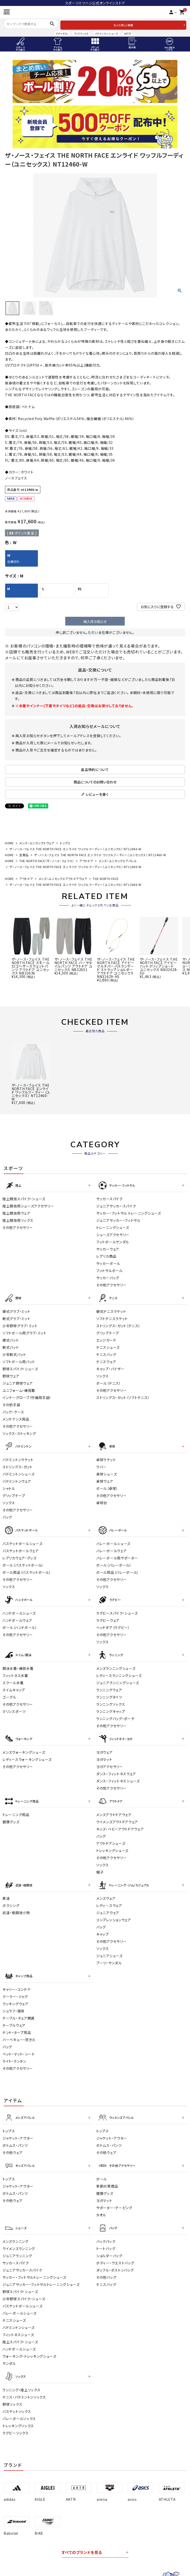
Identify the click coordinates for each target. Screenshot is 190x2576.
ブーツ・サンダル (109, 1887)
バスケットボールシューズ (22, 1473)
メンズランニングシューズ (115, 1596)
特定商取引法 (61, 2557)
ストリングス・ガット (17, 1397)
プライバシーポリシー (67, 2563)
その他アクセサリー (17, 1159)
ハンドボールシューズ (19, 1541)
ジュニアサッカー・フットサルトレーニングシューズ (41, 2205)
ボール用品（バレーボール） (117, 1502)
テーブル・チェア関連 (18, 1942)
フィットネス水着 (15, 1603)
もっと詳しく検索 (123, 25)
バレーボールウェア (111, 1480)
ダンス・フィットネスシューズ (118, 1707)
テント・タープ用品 (16, 1956)
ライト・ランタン (14, 1985)
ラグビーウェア (107, 1549)
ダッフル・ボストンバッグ (115, 2191)
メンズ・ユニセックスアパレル (118, 794)
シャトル (8, 1419)
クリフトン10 (81, 33)
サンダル (9, 2284)
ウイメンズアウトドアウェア (117, 1747)
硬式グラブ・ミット (16, 1242)
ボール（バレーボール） (114, 1494)
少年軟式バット (14, 1285)
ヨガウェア (104, 1678)
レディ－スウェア (109, 1830)
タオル (101, 2136)
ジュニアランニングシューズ (117, 1610)
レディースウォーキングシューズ (27, 1686)
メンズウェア (106, 1823)
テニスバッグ (106, 1285)
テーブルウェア (13, 1949)
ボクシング (11, 1830)
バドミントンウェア (16, 1411)
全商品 (24, 788)
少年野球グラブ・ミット (20, 1257)
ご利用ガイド (60, 2539)
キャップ (102, 1859)
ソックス (102, 1307)
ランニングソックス (110, 1631)
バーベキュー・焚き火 (19, 1963)
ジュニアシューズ (109, 1880)
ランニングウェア (109, 1617)
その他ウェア (12, 2075)
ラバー (101, 1397)
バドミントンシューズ (106, 33)
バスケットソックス (16, 2331)
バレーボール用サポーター (117, 1487)
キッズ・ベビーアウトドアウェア (120, 1754)
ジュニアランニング (17, 2176)
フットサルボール (109, 1202)
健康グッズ (11, 1747)
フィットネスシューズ (18, 2255)
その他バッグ (106, 2198)
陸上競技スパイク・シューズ (23, 1131)
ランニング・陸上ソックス (21, 2309)
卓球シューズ (106, 1404)
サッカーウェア (107, 1181)
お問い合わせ (60, 2545)
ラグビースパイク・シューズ (117, 1541)
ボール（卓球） (107, 1419)
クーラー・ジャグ (15, 1920)
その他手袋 (11, 1336)
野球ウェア (11, 1307)
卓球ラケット (106, 1390)
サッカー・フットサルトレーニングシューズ (34, 2198)
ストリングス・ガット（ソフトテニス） (123, 1328)
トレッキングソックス (18, 2345)
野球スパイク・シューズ (20, 1300)
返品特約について (95, 702)
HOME (9, 776)
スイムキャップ (13, 1617)
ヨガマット (104, 1686)
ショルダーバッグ (109, 2176)
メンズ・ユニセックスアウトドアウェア (63, 812)
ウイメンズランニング (18, 2169)
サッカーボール (108, 1195)
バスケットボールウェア (20, 1480)
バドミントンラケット (18, 1390)
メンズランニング (15, 2162)
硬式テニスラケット (111, 1242)
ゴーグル (9, 1624)
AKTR (127, 33)
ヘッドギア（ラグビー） (113, 1556)
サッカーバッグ (107, 1210)
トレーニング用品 (15, 1740)
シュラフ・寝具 (13, 1934)
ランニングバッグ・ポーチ (115, 1646)
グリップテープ (107, 1264)
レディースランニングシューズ (119, 1603)
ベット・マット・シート (18, 1978)
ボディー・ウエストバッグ (115, 2183)
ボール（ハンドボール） (19, 1556)
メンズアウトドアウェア (114, 1740)
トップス (65, 776)
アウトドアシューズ (110, 1769)
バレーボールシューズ (113, 1473)
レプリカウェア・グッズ (19, 1487)
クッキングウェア (15, 1927)
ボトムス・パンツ (15, 2068)
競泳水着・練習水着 (17, 1596)
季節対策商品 (107, 2108)
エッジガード (106, 1271)
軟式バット (10, 1278)
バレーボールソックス (19, 2338)
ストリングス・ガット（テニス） (118, 1257)
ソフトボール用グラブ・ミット (24, 1264)
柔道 (6, 1823)
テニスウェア (106, 1293)
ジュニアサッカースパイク (116, 1138)
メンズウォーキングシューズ (23, 1678)
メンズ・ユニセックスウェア (36, 776)
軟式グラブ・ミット (16, 1250)
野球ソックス (12, 2324)
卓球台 (101, 1433)
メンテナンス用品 (15, 1350)
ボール (101, 2101)
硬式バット (10, 1271)
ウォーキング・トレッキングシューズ (29, 2277)
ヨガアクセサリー (109, 1693)
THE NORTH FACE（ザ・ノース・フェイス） (46, 794)
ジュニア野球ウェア (17, 1314)
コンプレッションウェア (113, 1844)
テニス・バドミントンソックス (24, 2317)
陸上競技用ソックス (17, 1152)
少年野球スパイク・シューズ (23, 2219)
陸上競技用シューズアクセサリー (28, 1138)
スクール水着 (13, 1610)
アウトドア (86, 794)
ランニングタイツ (109, 1624)
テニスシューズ (108, 1278)
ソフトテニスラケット (112, 1250)
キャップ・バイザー (110, 1300)
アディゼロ (61, 33)
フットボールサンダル (112, 1174)
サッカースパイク (109, 1131)
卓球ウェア (104, 1411)
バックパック (105, 2162)
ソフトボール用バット (18, 1293)
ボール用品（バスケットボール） (26, 1502)
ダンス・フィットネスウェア (116, 1700)
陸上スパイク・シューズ (20, 2262)
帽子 (99, 1797)
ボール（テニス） (108, 1314)
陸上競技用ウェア (16, 1145)
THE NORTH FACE (106, 812)
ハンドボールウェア (17, 1549)
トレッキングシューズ (112, 1776)
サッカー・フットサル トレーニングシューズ (128, 1145)
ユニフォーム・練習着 (18, 1321)
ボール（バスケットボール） (23, 1494)
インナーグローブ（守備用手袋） (26, 1328)
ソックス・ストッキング (19, 1364)
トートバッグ (105, 2169)
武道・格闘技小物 (16, 1837)
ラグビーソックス (15, 2353)
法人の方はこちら (17, 2539)
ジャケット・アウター (17, 2061)
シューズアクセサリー (112, 1167)
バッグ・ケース (13, 1343)
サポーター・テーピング (114, 2129)
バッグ (7, 1447)
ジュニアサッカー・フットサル (118, 1152)
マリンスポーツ (14, 1639)
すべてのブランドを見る (82, 2481)
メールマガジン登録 (65, 2551)
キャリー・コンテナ (16, 1913)
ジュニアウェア (107, 1837)
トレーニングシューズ (112, 1159)
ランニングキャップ (110, 1639)
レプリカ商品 (106, 1188)
